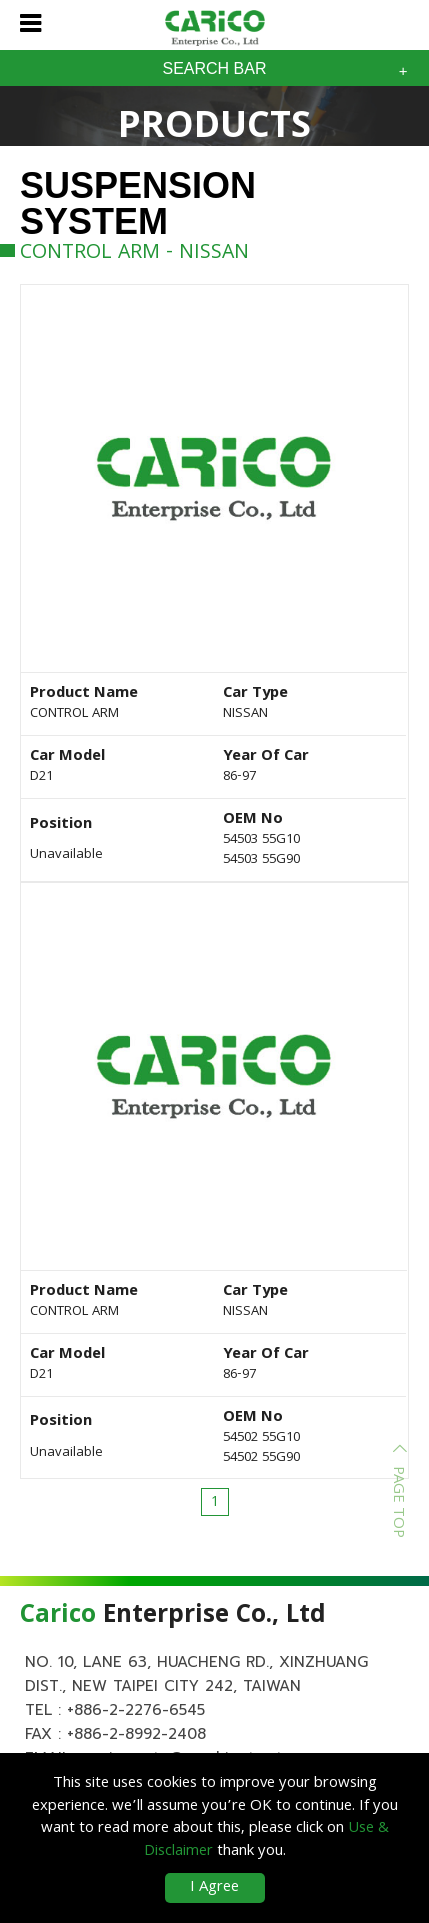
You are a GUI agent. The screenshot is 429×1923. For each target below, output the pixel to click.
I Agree (214, 1888)
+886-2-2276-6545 (136, 1710)
